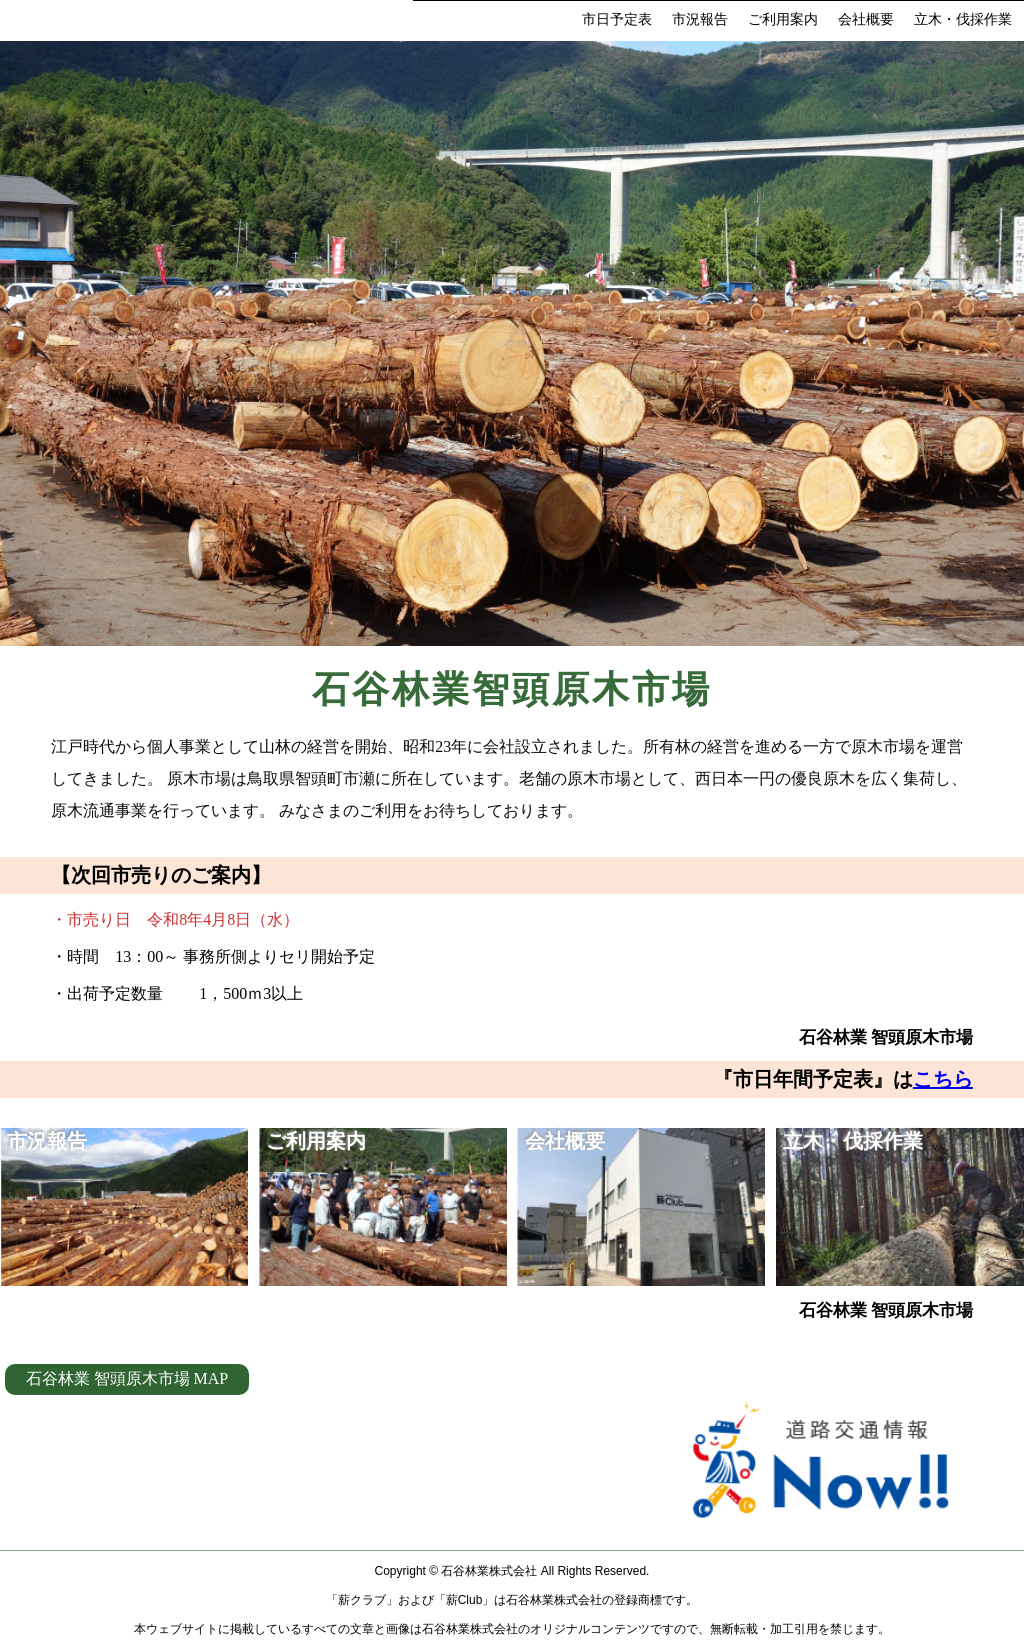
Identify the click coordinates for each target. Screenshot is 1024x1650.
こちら (943, 1079)
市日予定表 (617, 19)
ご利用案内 (783, 19)
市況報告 (700, 19)
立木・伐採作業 (963, 19)
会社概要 (866, 19)
